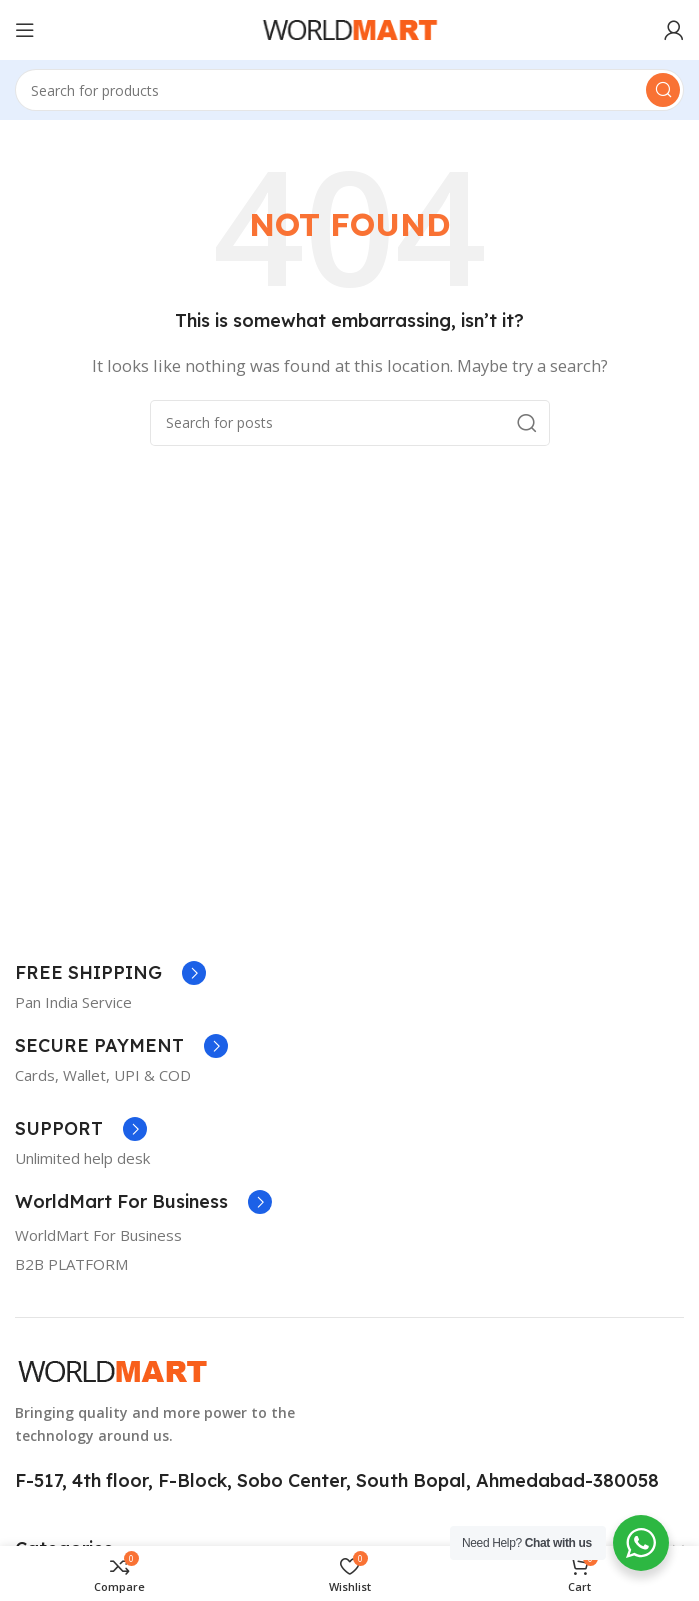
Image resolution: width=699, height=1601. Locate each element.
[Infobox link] (110, 973)
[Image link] (112, 1370)
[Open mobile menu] (25, 30)
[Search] (349, 90)
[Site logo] (350, 28)
